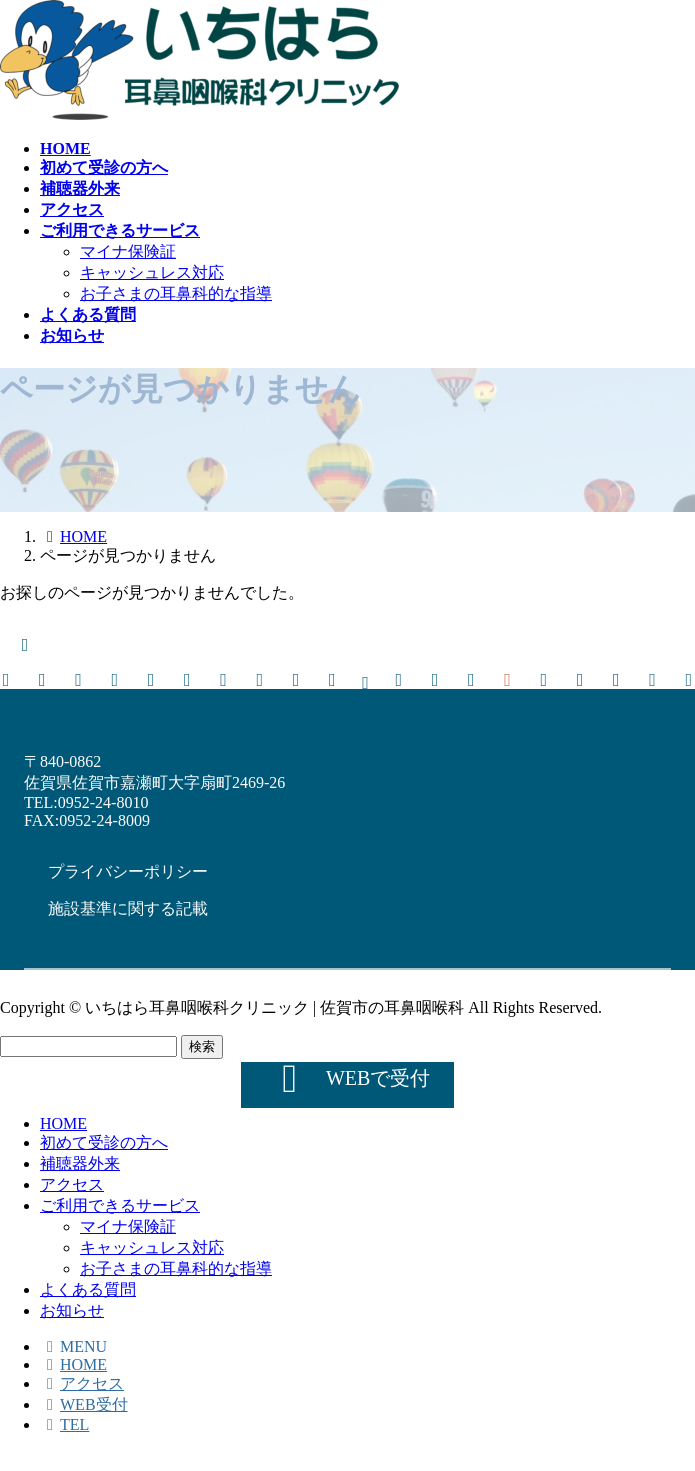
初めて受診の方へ (104, 1142)
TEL (64, 1424)
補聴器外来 (80, 1163)
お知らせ (72, 1310)
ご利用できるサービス (120, 1205)
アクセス (72, 1184)
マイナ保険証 (128, 251)
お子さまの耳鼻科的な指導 (176, 293)
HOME (63, 1123)
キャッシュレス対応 (152, 272)
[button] (128, 871)
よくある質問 (88, 1289)
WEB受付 (84, 1404)
